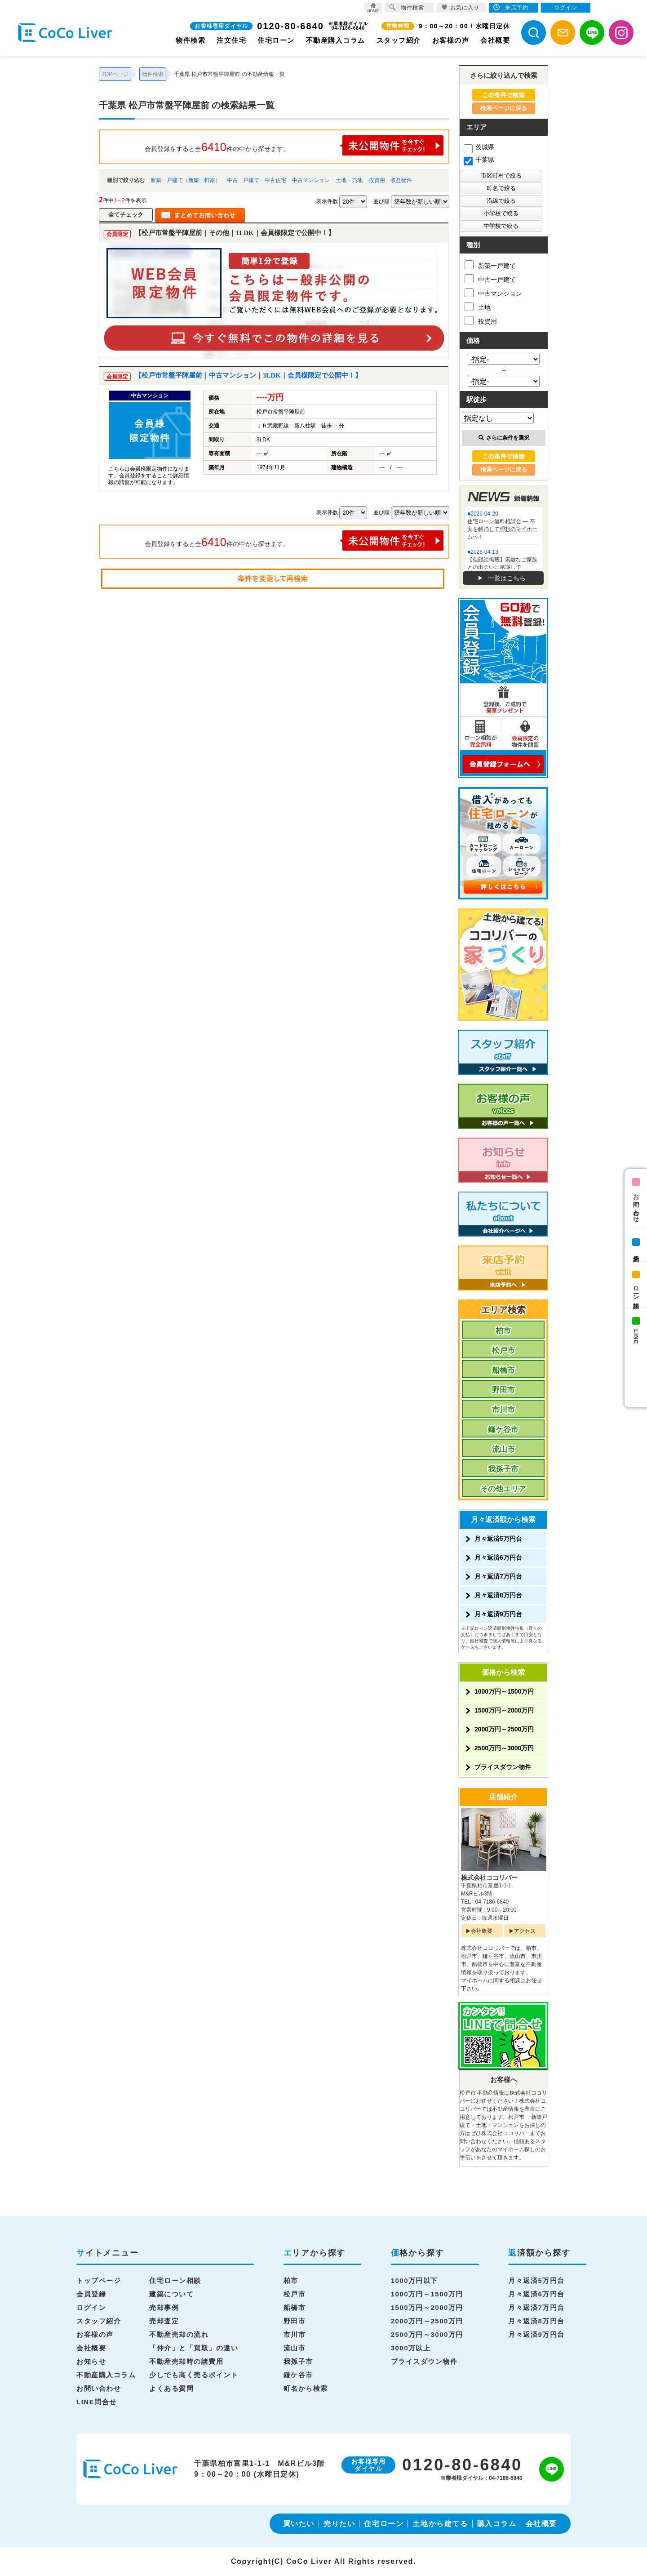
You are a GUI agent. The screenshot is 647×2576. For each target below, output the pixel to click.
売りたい (339, 2523)
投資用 (481, 320)
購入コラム (497, 2523)
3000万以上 (411, 2348)
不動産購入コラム (335, 40)
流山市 (503, 1449)
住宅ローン (276, 40)
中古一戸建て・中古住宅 (256, 180)
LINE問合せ (96, 2402)
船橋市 (503, 1370)
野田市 (503, 1390)
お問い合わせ (636, 1205)
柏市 (503, 1330)
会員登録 (91, 2294)
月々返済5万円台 (498, 1538)
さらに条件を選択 (504, 438)
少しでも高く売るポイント (193, 2375)
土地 (478, 306)
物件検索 (190, 40)
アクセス (525, 1931)
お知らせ (91, 2361)
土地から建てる (440, 2523)
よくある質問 (171, 2388)
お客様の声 (451, 40)
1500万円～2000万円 (504, 1710)
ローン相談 (636, 1291)
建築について (171, 2294)
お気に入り (460, 7)
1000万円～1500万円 (504, 1691)
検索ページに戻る (503, 108)
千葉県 (479, 159)
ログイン (91, 2307)
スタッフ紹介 (399, 40)
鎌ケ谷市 (503, 1429)
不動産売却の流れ (178, 2334)
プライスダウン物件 (502, 1767)
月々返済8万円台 (498, 1595)
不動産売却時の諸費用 (186, 2361)
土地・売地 (349, 180)
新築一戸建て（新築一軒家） (186, 180)
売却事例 (164, 2307)
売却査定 (164, 2321)
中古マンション (311, 180)
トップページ (98, 2280)
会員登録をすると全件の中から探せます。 (294, 145)
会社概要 (495, 40)
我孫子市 (503, 1469)
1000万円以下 (414, 2280)
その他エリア (503, 1489)
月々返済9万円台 (498, 1614)
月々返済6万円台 (498, 1557)
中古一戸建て (490, 278)
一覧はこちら (507, 578)
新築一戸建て (490, 264)
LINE (636, 1336)
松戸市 (503, 1350)
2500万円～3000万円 (504, 1748)
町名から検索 (306, 2388)
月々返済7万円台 (498, 1576)
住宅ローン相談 (175, 2280)
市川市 (503, 1410)
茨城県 (479, 147)
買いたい (299, 2523)
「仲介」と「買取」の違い (193, 2348)
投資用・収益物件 (390, 180)
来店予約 (636, 1251)
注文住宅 (231, 40)
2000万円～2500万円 (504, 1729)
